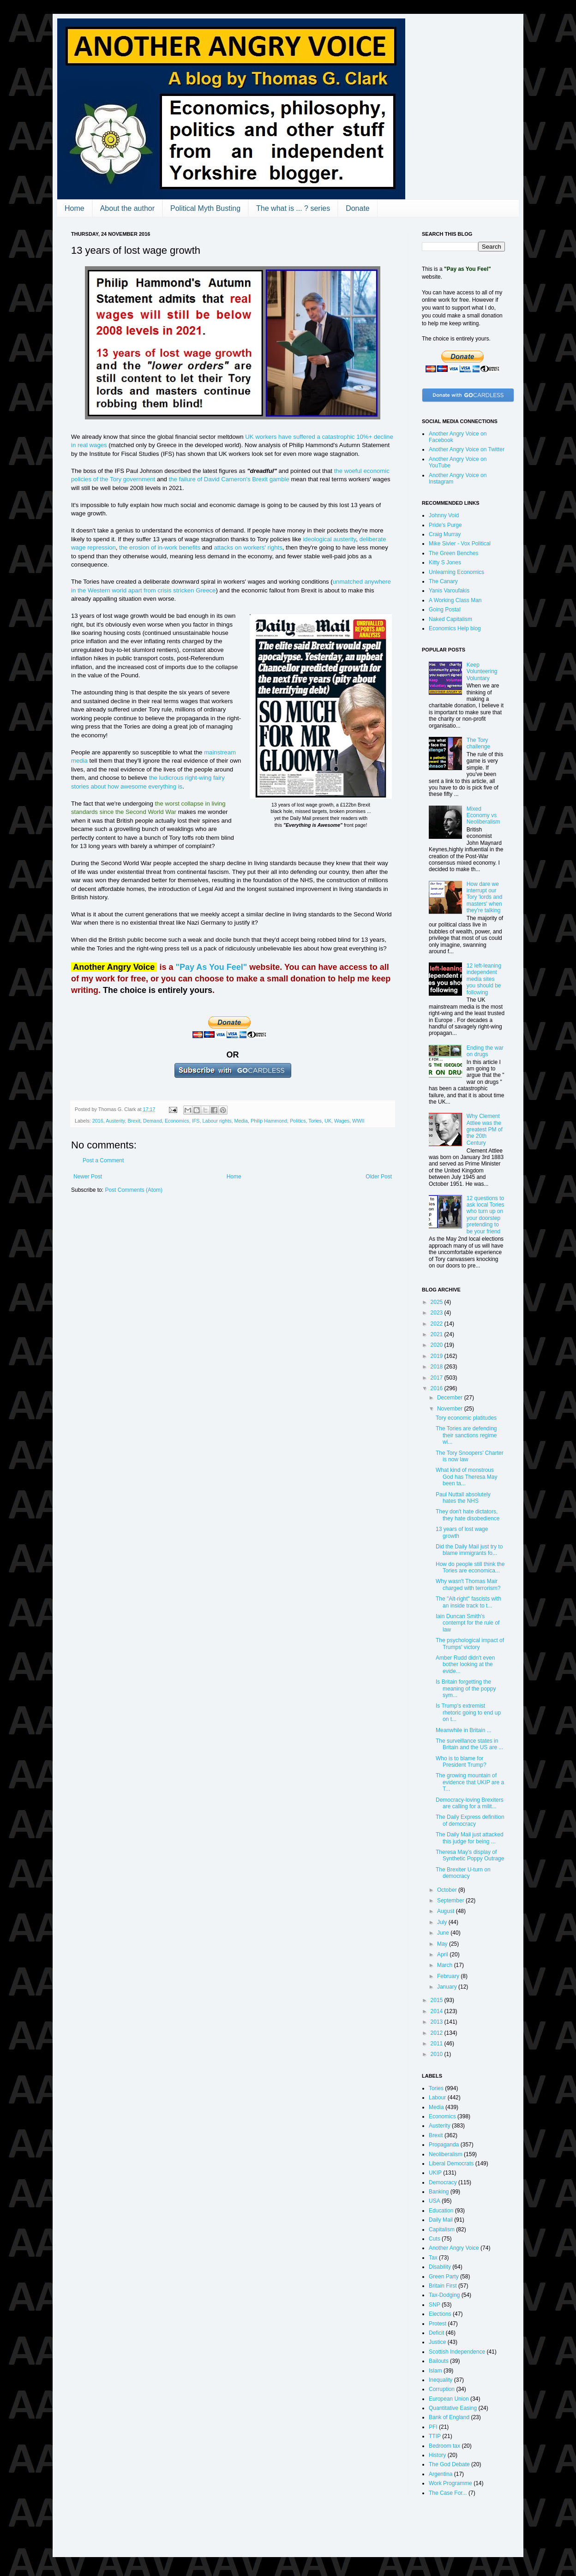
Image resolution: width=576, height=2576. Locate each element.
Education (441, 2210)
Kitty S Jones (445, 562)
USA (434, 2201)
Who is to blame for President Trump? (461, 1761)
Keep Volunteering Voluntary (482, 671)
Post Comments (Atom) (133, 1190)
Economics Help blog (455, 628)
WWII (358, 1121)
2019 (437, 1356)
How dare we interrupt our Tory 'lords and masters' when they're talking (485, 897)
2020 (437, 1345)
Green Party (444, 2276)
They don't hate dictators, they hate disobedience (467, 1514)
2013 (437, 2022)
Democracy (443, 2182)
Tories (315, 1121)
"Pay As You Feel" (211, 967)
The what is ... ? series (293, 208)
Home (74, 208)
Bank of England (449, 2417)
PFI (433, 2427)
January (447, 1987)
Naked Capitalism (450, 619)
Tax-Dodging (444, 2295)
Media (241, 1121)
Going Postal (445, 609)
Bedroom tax (444, 2446)
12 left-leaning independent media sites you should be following (484, 979)
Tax (433, 2257)
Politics (298, 1121)
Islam (435, 2370)
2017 (437, 1378)
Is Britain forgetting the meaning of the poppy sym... (466, 1688)
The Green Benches (453, 553)
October (447, 1890)
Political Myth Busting (205, 208)
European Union (449, 2399)
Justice (437, 2342)
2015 (437, 2000)
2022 (437, 1324)
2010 (437, 2054)
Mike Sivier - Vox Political (460, 543)
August (446, 1911)
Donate (358, 208)
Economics (177, 1121)
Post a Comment (103, 1160)
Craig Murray (445, 534)
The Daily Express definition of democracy (470, 1820)
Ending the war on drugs (485, 1051)
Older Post (379, 1176)
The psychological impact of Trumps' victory (470, 1643)
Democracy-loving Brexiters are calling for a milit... (470, 1803)
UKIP (435, 2173)
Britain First (443, 2286)
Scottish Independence (457, 2352)
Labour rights (217, 1121)
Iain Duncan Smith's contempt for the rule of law (467, 1623)
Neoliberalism (445, 2154)
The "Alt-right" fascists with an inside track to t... (468, 1602)
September (451, 1900)
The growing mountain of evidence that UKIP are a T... (470, 1782)
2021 (437, 1334)
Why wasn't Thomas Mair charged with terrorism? (468, 1584)
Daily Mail (441, 2220)
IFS (196, 1121)
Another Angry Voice (454, 2248)
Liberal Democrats (451, 2163)
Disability (440, 2267)
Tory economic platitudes (466, 1418)
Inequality (440, 2380)
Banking (439, 2191)
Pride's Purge (445, 525)
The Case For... (448, 2493)
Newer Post (87, 1176)
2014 (437, 2011)
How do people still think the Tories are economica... (470, 1567)
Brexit (133, 1121)
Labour (437, 2097)
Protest (437, 2323)
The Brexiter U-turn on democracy (463, 1872)
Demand (152, 1121)
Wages (341, 1121)
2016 (97, 1121)
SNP (434, 2304)
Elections (440, 2314)
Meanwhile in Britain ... (464, 1730)
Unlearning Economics (456, 572)
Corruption (442, 2389)
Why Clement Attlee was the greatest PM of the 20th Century (485, 1129)
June (443, 1933)
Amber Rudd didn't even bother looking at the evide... (465, 1664)
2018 (437, 1366)
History (437, 2455)
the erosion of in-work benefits (159, 547)
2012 (437, 2033)
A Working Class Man (455, 600)
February (449, 1976)
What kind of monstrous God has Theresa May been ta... (467, 1477)
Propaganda (444, 2144)
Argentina (440, 2474)
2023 (437, 1312)
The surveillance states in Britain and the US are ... (469, 1744)
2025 (437, 1302)
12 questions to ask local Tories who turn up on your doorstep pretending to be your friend (485, 1215)
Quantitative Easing (453, 2408)
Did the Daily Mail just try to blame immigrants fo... (469, 1549)
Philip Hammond (269, 1121)
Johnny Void (444, 515)
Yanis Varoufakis (449, 590)
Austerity (115, 1121)
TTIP (435, 2436)
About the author (127, 208)
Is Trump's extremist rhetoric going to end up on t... (468, 1712)
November (450, 1408)
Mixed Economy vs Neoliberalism (483, 815)
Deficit (436, 2333)
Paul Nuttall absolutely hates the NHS (463, 1497)
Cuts (434, 2238)
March (445, 1965)
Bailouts (439, 2361)
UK (327, 1121)
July (443, 1922)
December (450, 1397)
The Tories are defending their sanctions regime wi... (466, 1435)
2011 (437, 2043)
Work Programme (450, 2483)
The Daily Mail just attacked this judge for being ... (470, 1837)
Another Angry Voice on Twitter (466, 449)
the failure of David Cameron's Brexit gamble (229, 479)
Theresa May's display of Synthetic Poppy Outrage (470, 1855)
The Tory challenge (478, 743)
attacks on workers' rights (248, 547)
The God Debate (449, 2464)
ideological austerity (329, 539)
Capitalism (442, 2229)
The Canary (443, 581)
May (443, 1944)
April (443, 1954)
